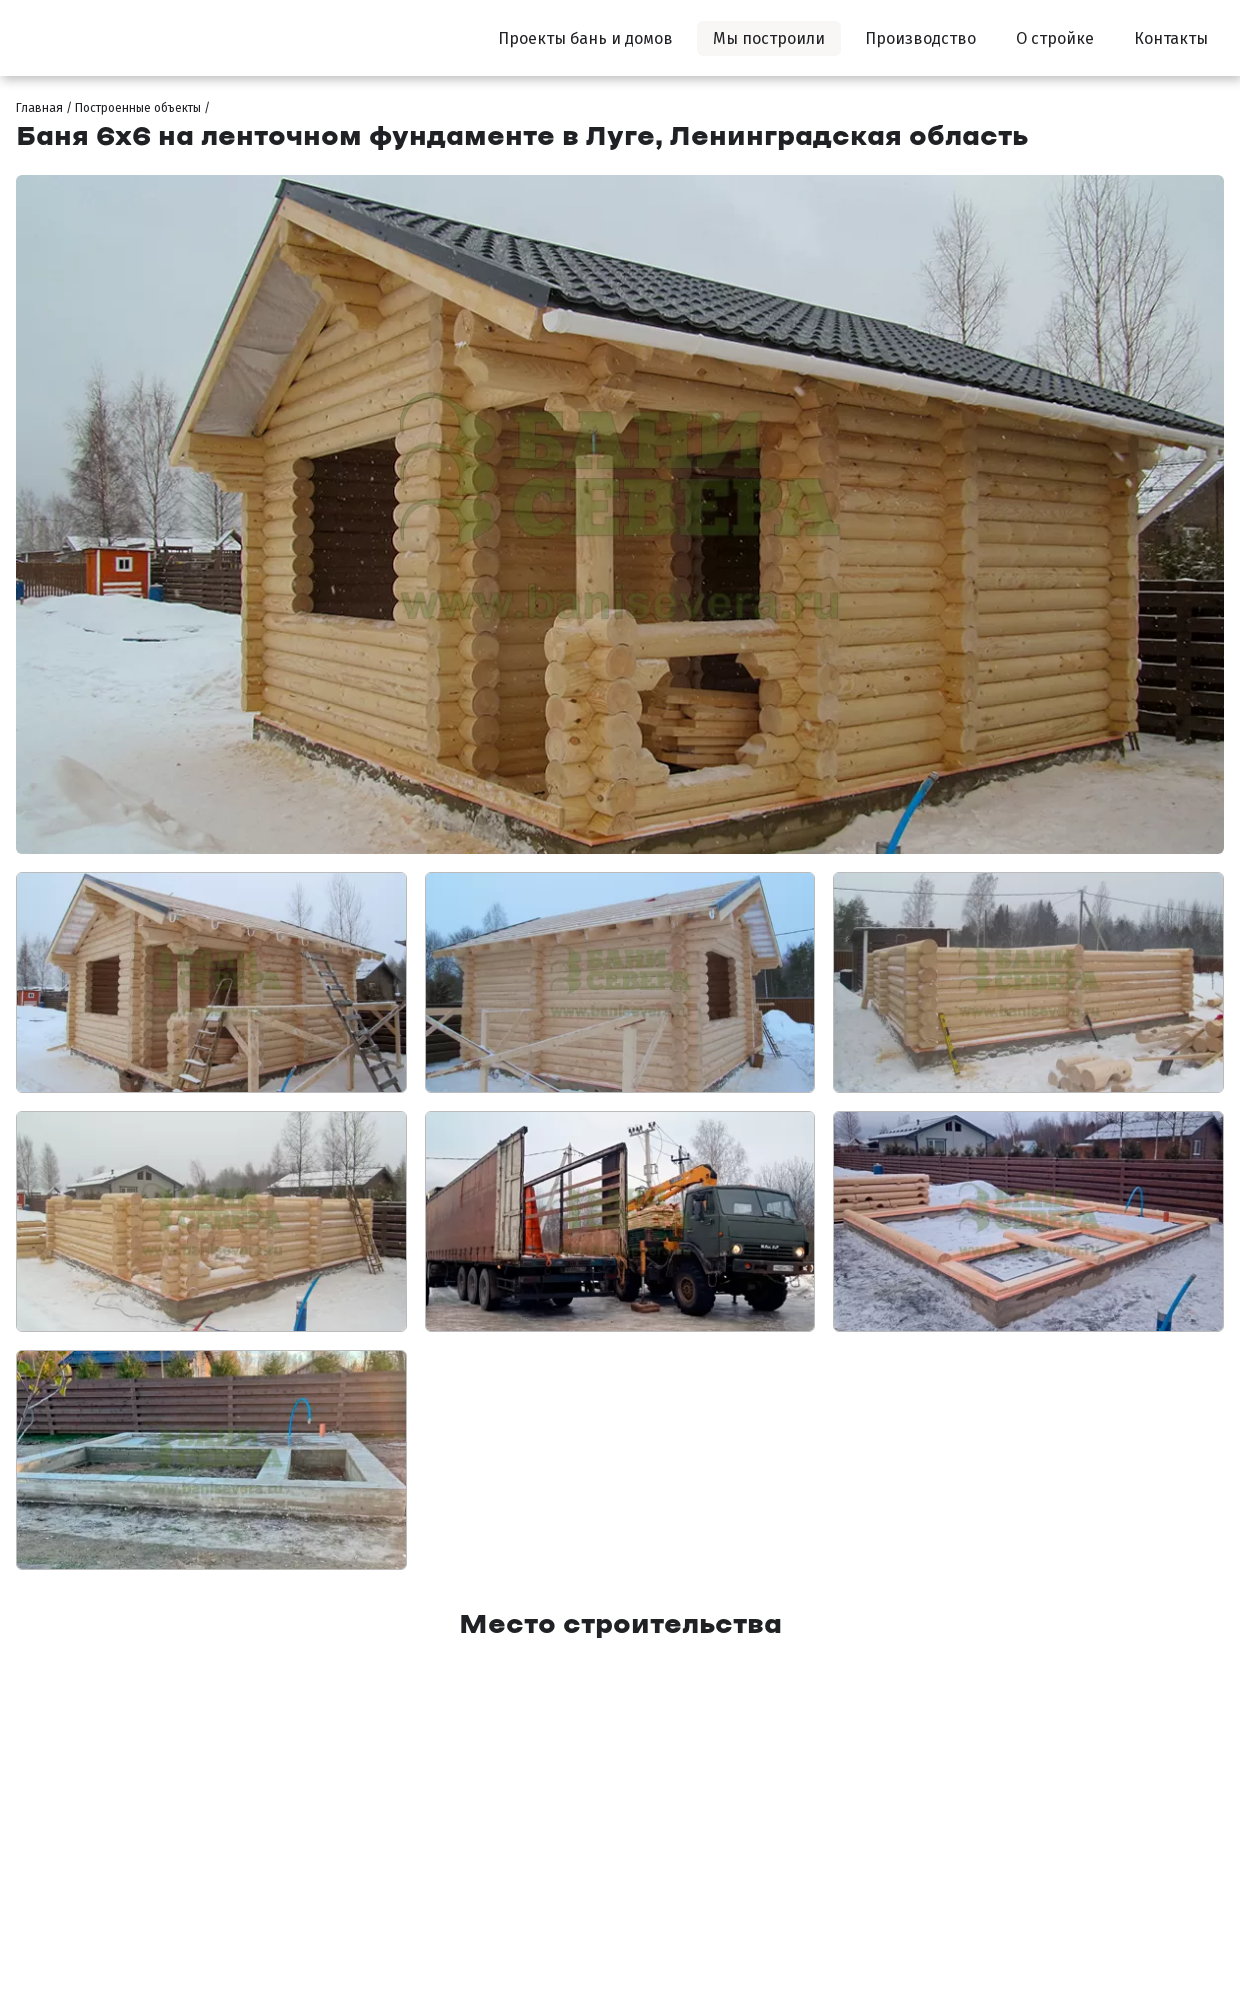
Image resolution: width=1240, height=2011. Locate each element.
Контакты (1171, 38)
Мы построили (769, 38)
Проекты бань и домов (585, 38)
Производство (920, 38)
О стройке (1055, 38)
